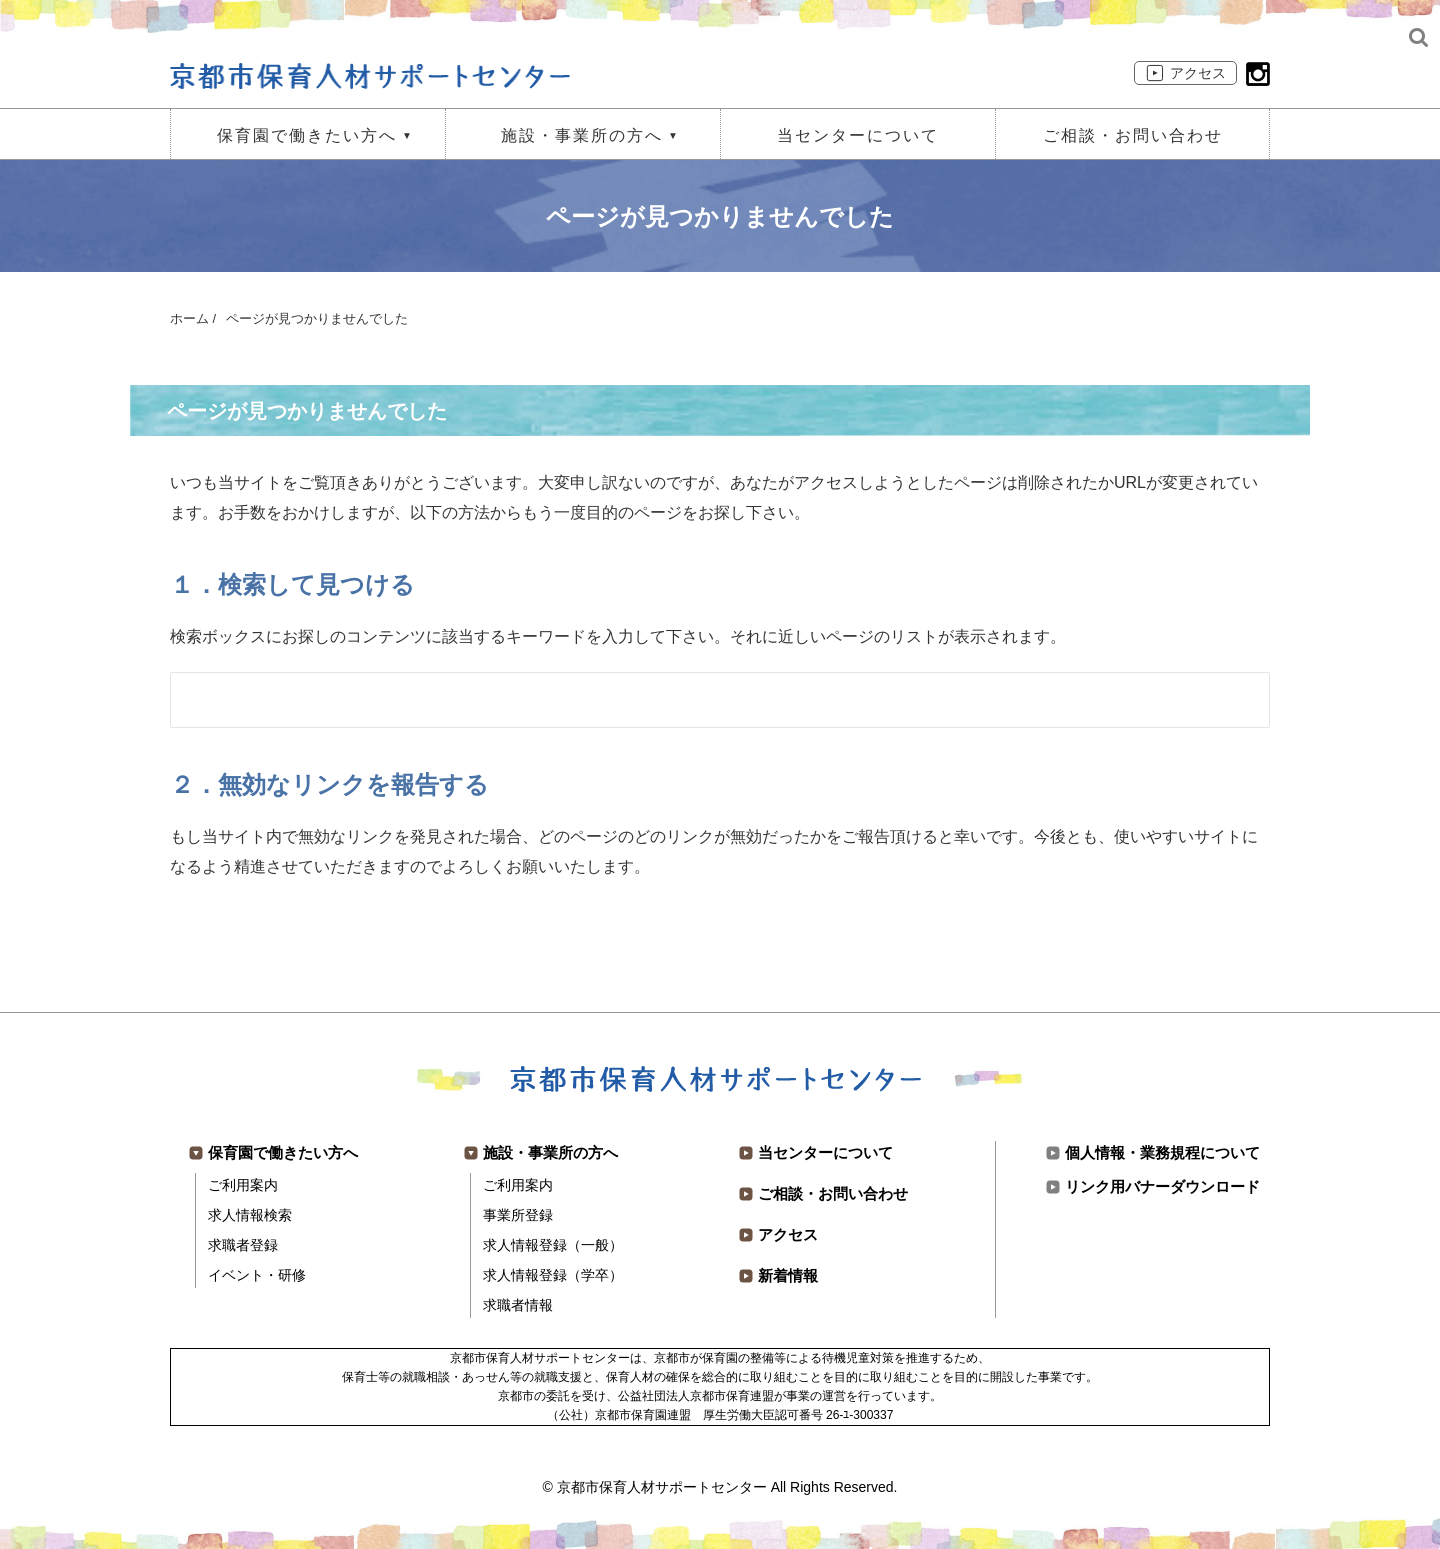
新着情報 (788, 1275)
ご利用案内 (243, 1185)
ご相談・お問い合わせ (1133, 135)
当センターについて (858, 135)
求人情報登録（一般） (553, 1245)
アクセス (1198, 73)
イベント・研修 (257, 1275)
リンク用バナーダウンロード (1162, 1186)
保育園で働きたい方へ (307, 135)
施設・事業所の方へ (582, 135)
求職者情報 (518, 1305)
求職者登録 (243, 1245)
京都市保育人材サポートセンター (662, 1487)
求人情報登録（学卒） (553, 1275)
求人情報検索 (250, 1215)
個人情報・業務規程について (1162, 1152)
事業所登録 (518, 1215)
